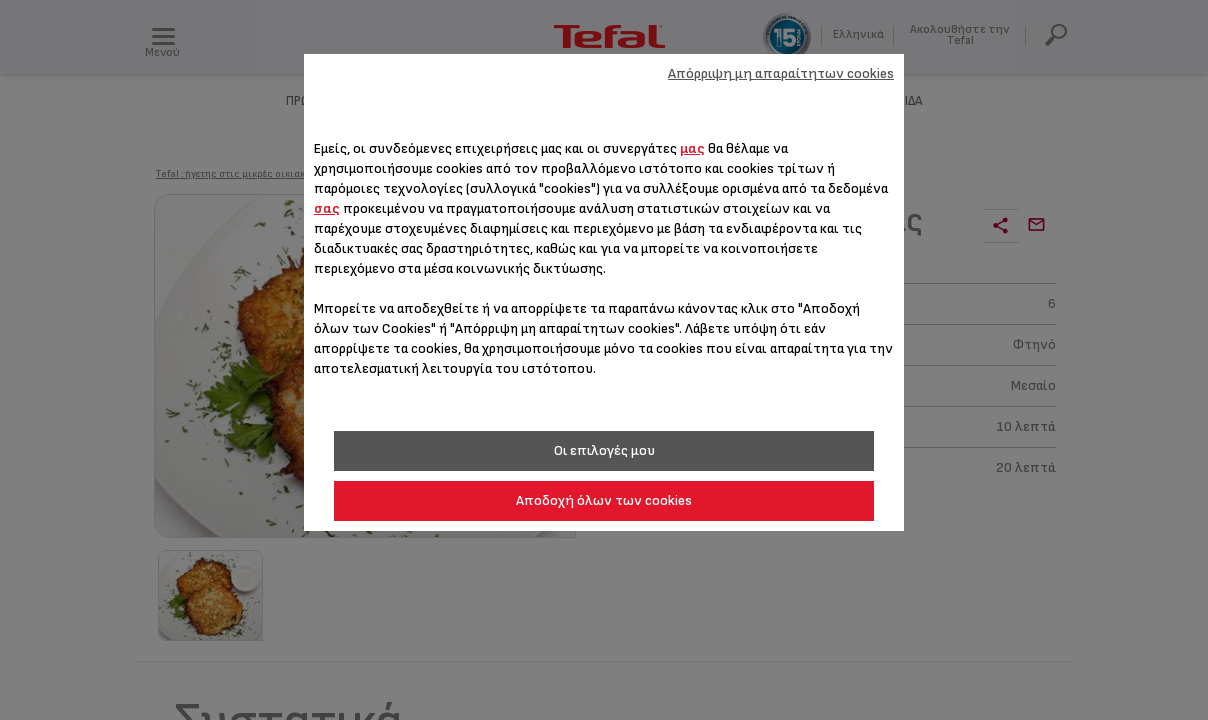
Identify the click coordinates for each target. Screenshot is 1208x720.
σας (327, 208)
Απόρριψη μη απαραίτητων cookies (781, 73)
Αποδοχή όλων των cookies (604, 500)
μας (692, 148)
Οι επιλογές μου (604, 450)
